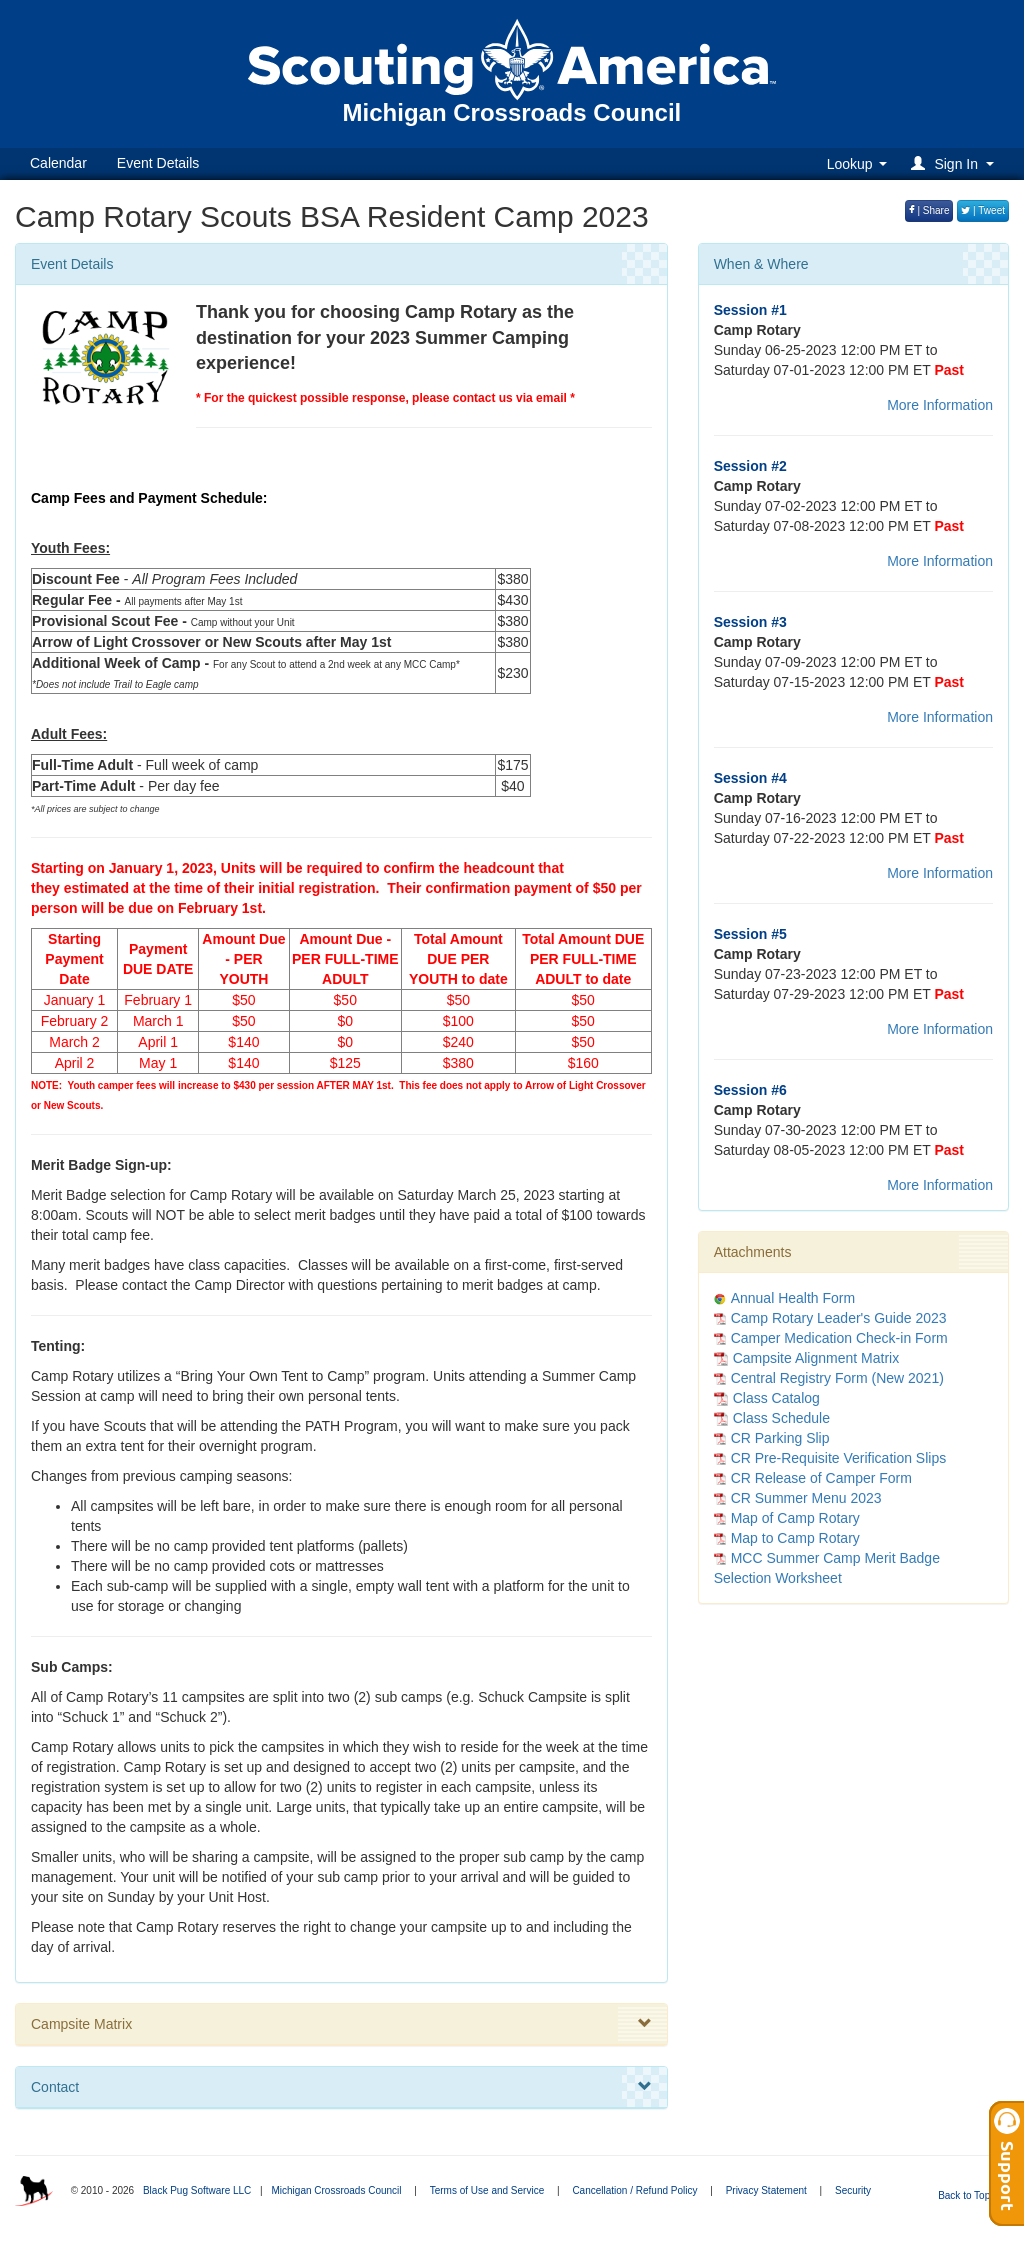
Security (853, 2190)
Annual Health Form (793, 1298)
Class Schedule (772, 1418)
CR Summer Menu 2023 (806, 1498)
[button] (955, 163)
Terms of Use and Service (487, 2190)
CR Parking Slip (780, 1438)
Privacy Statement (766, 2190)
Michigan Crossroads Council (336, 2190)
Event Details (158, 163)
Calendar (58, 163)
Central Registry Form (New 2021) (837, 1378)
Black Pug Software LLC (197, 2190)
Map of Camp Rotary (795, 1518)
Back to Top (970, 2195)
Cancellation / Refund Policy (634, 2190)
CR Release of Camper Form (821, 1478)
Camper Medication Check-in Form (839, 1338)
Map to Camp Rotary (795, 1538)
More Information (940, 405)
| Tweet (983, 210)
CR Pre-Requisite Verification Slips (839, 1458)
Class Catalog (767, 1398)
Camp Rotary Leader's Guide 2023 (839, 1318)
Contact (341, 2087)
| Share (929, 210)
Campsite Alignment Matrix (807, 1358)
